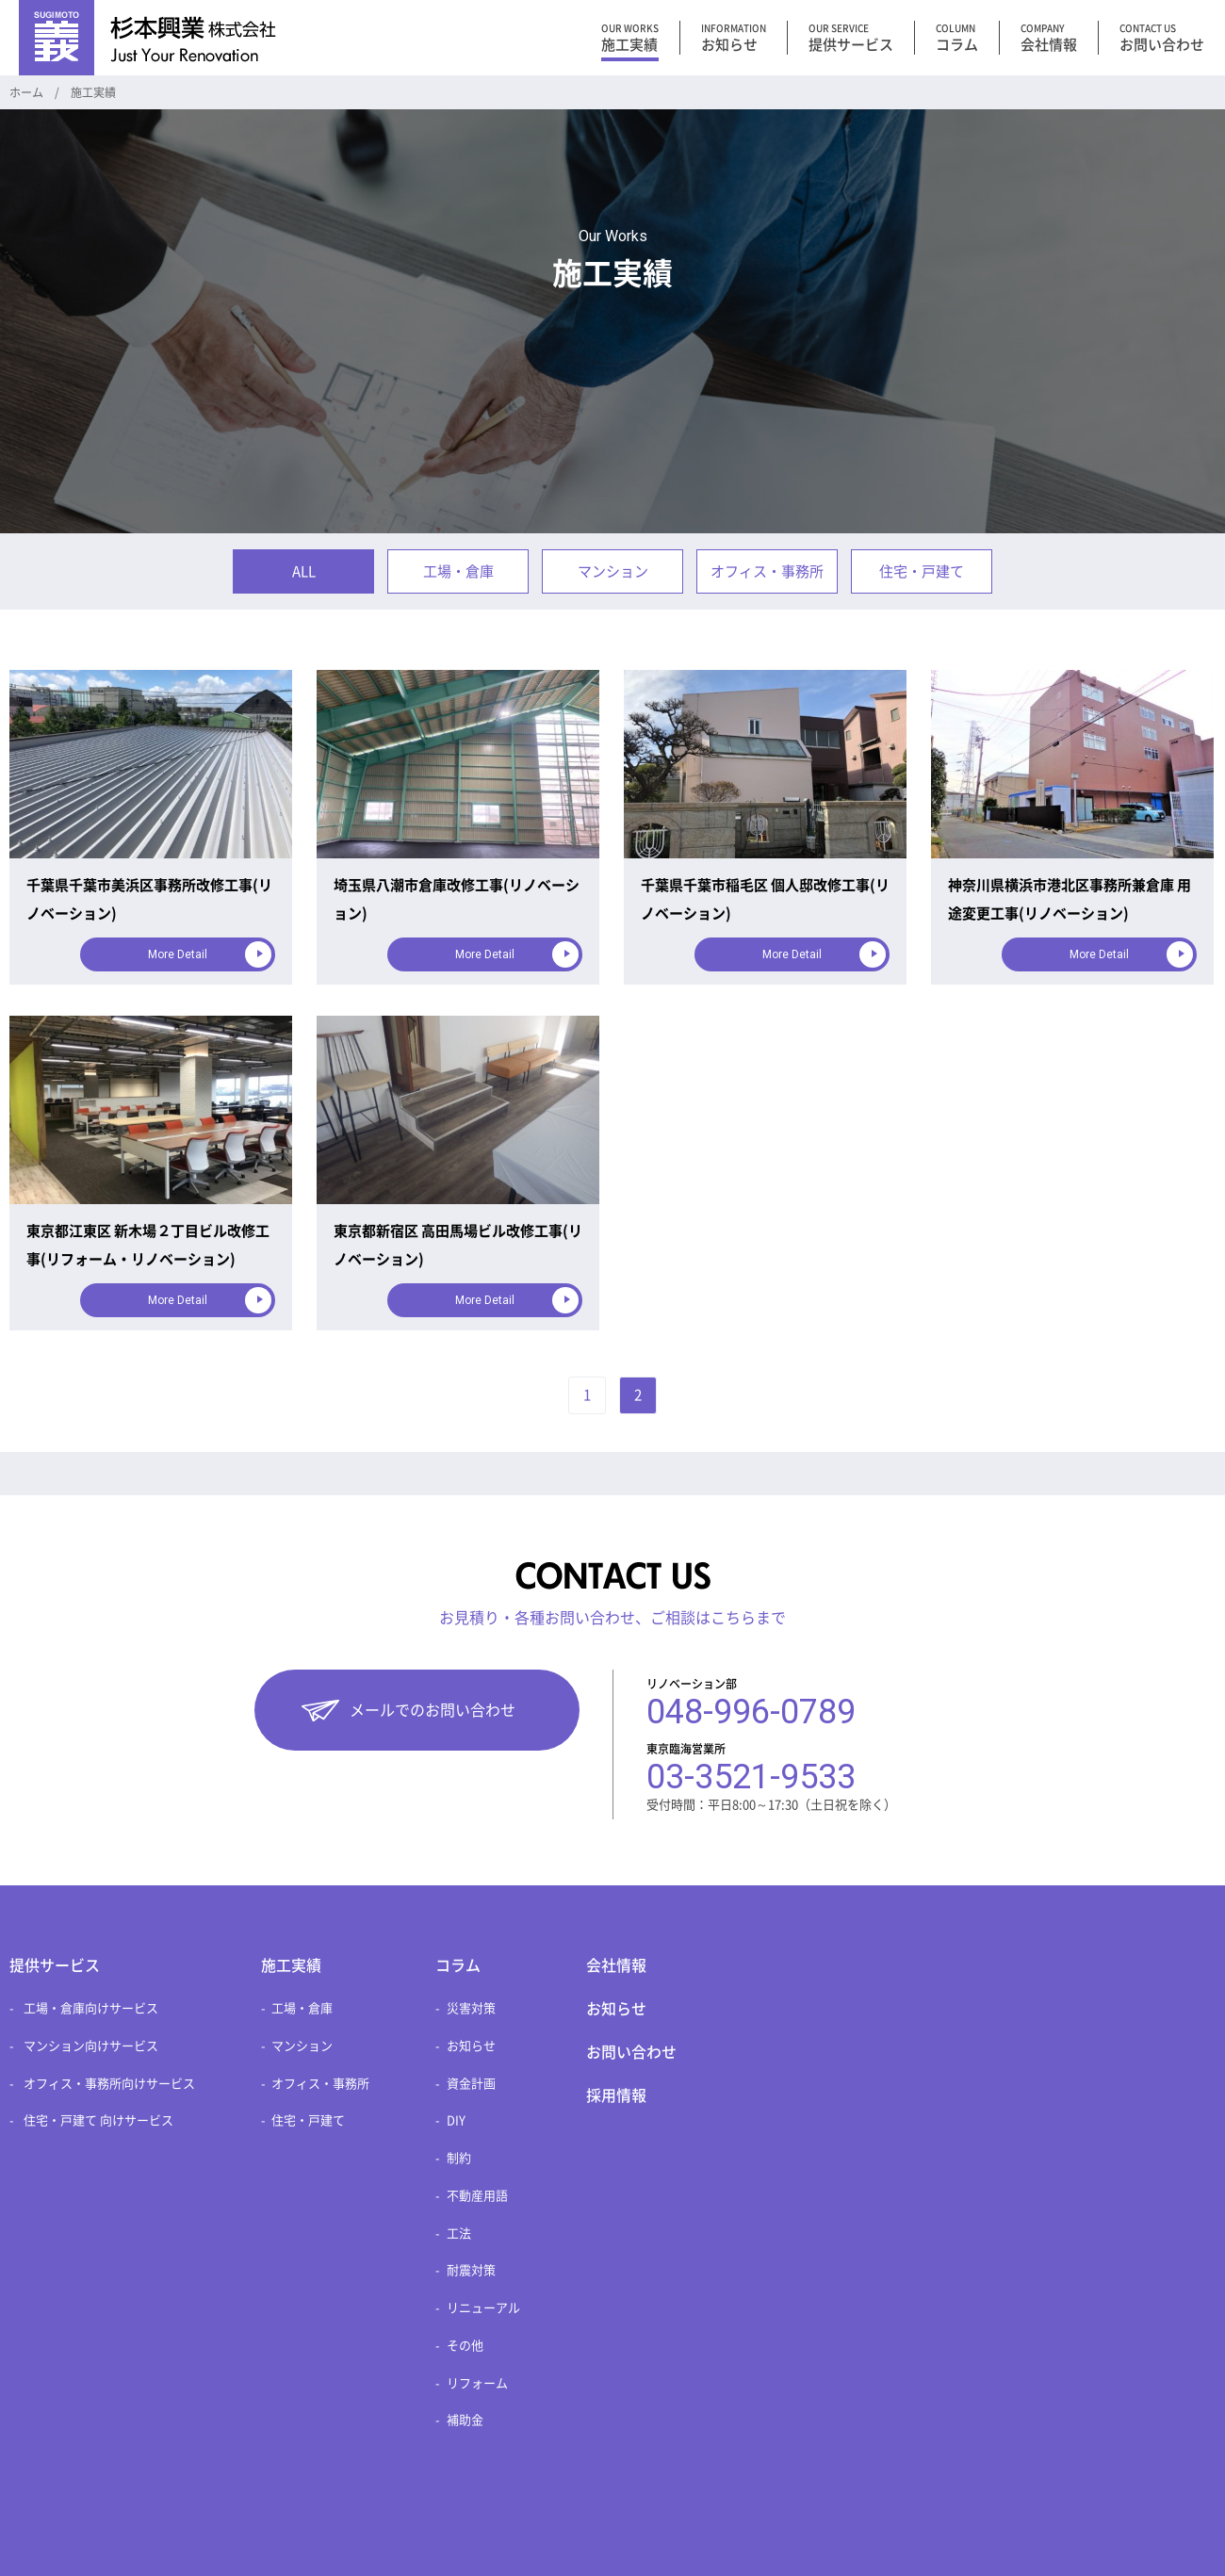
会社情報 (616, 1965)
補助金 (465, 2420)
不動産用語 (477, 2196)
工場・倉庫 (458, 571)
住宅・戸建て (921, 571)
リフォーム (477, 2383)
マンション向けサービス (91, 2046)
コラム (458, 1965)
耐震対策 (471, 2270)
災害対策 (471, 2008)
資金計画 (471, 2084)
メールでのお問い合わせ (432, 1710)
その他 (465, 2346)
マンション (613, 571)
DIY (456, 2120)
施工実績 (291, 1965)
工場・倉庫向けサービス (91, 2008)
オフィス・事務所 (767, 571)
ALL (304, 571)
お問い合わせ (631, 2052)
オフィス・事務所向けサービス (109, 2084)
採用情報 (616, 2095)
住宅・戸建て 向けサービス (98, 2120)
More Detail (177, 954)
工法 (459, 2233)
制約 (459, 2158)
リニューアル (483, 2308)
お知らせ (471, 2046)
